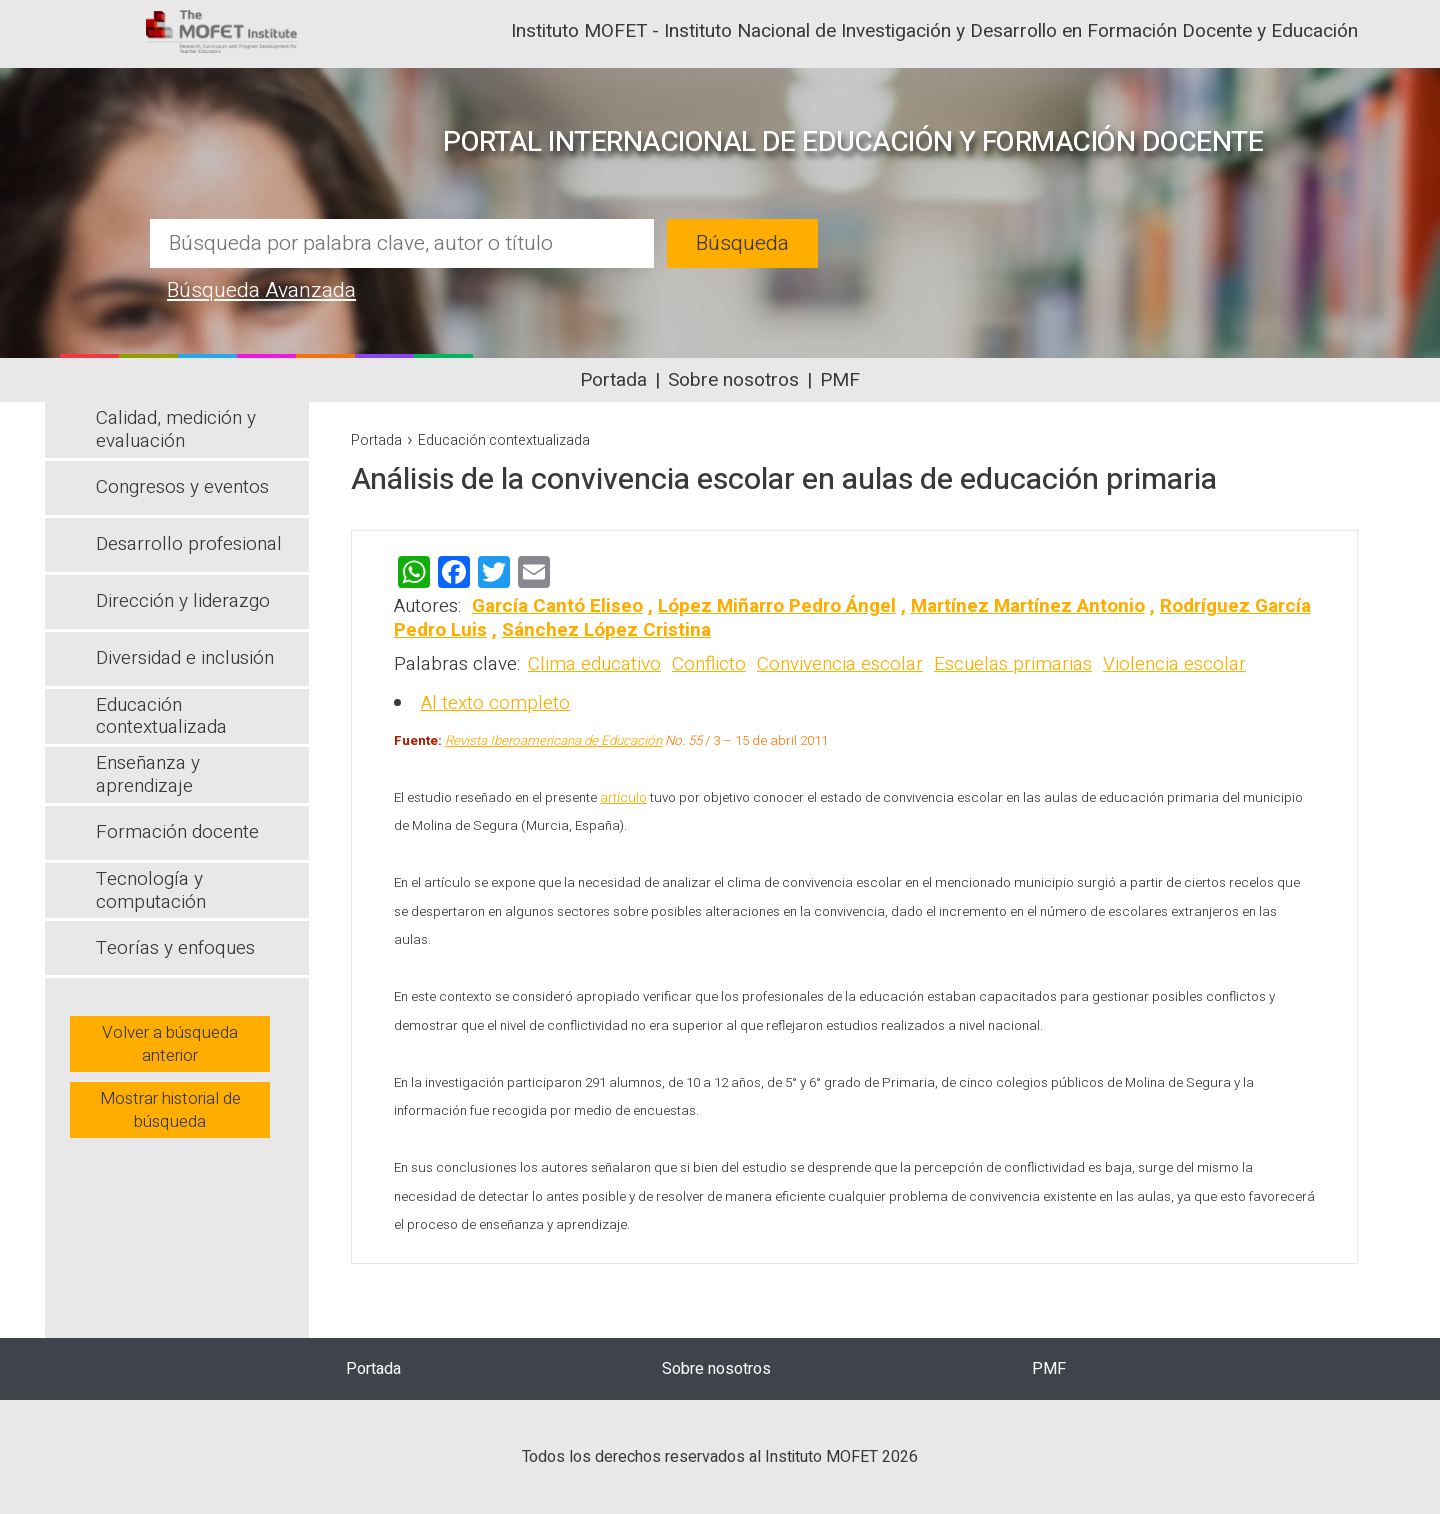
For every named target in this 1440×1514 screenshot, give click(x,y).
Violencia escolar (1174, 664)
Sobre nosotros (733, 380)
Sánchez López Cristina (606, 630)
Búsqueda (742, 243)
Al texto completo (495, 703)
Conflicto (709, 664)
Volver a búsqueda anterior (170, 1044)
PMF (840, 380)
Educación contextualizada (504, 440)
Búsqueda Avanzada (261, 290)
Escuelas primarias (1013, 664)
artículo (623, 798)
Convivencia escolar (840, 664)
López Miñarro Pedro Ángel (777, 606)
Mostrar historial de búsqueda (170, 1110)
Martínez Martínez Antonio (1028, 606)
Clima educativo (594, 664)
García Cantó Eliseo (557, 606)
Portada (613, 380)
